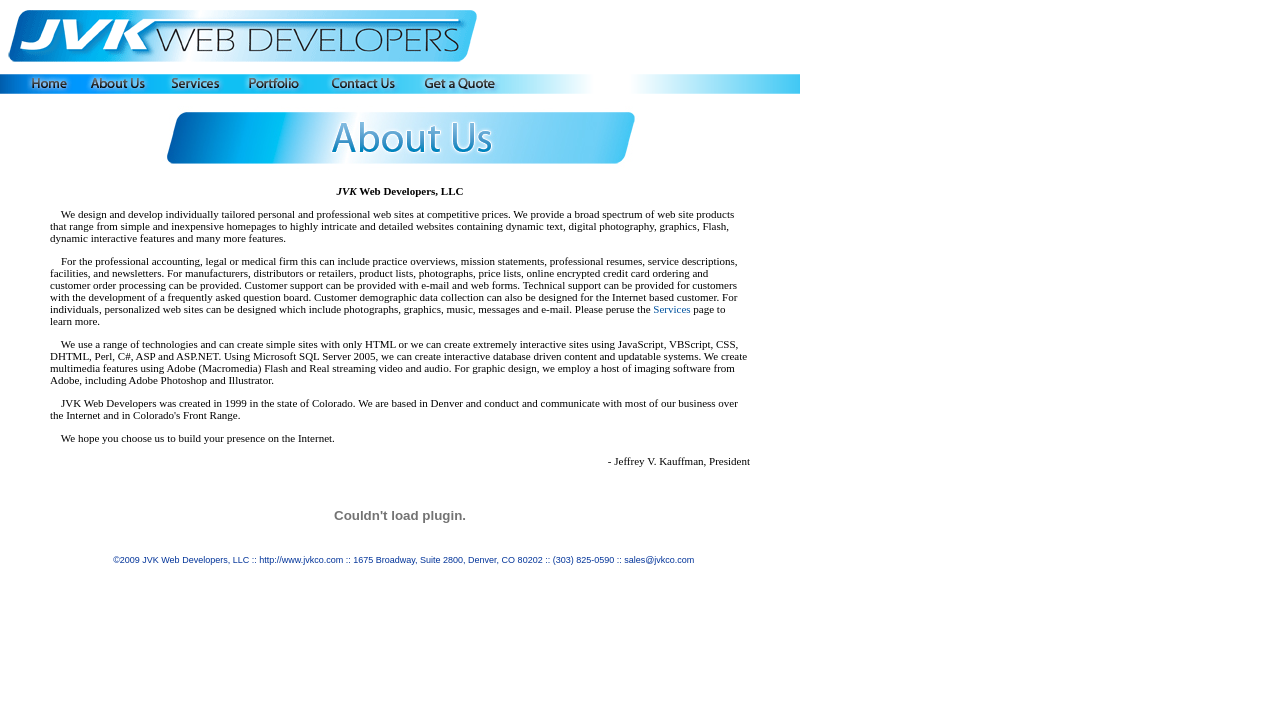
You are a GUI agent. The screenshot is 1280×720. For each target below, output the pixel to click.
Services (671, 309)
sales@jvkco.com (659, 560)
